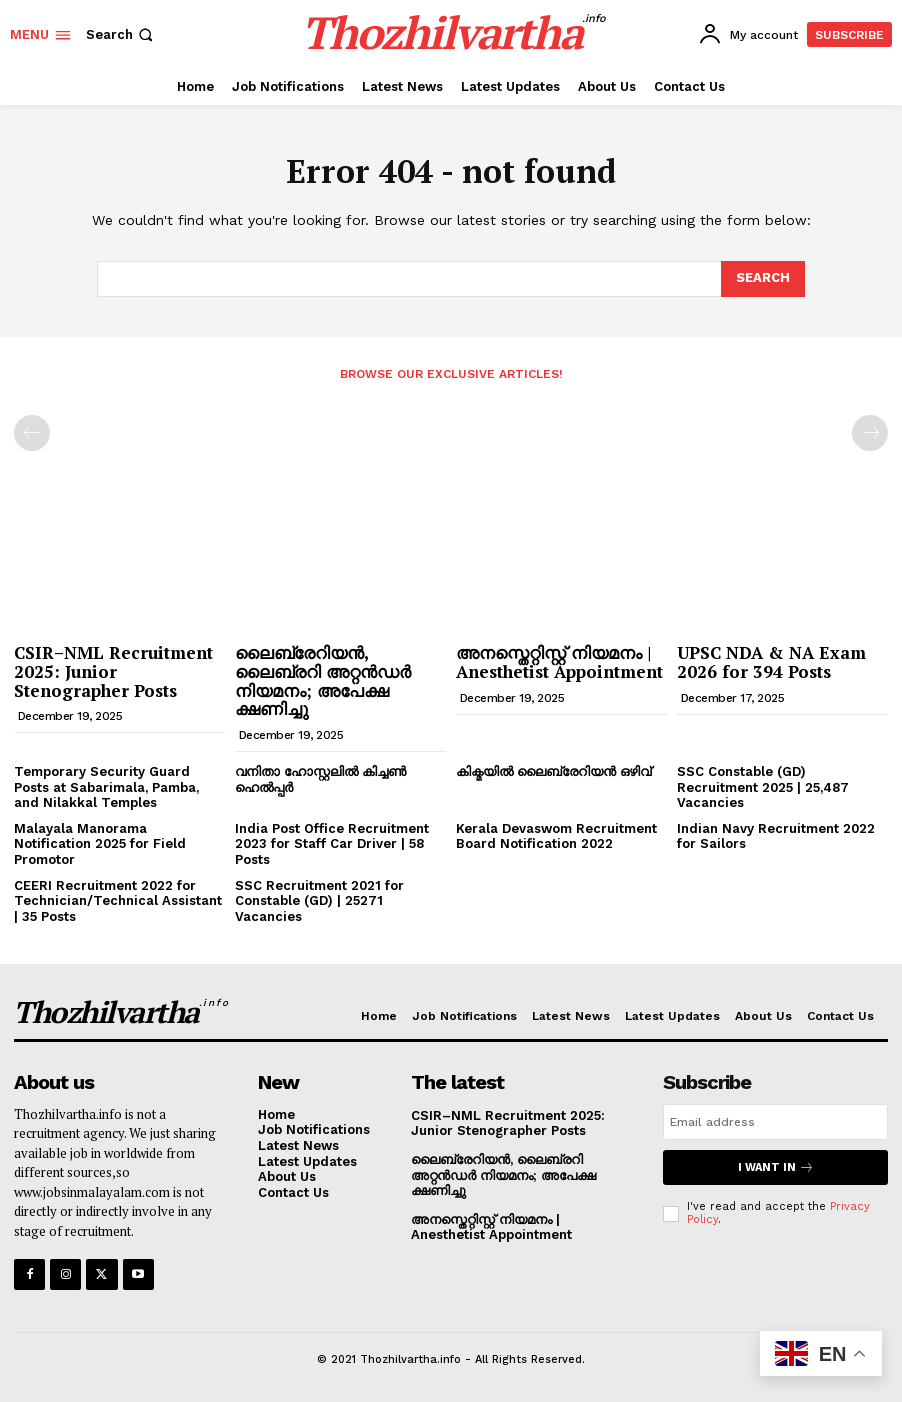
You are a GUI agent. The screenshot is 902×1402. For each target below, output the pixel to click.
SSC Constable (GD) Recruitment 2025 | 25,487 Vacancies (763, 787)
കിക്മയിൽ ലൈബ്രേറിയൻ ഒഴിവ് (553, 771)
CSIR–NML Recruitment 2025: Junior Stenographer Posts (113, 671)
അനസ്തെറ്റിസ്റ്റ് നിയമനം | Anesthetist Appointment (559, 662)
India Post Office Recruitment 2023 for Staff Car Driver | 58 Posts (332, 844)
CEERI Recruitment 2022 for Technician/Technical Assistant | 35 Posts (118, 901)
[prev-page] (32, 433)
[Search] (763, 279)
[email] (775, 1122)
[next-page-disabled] (870, 433)
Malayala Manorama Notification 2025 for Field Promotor (100, 844)
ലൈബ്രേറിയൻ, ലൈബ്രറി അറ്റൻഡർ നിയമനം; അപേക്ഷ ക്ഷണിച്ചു (323, 680)
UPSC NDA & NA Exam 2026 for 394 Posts (771, 662)
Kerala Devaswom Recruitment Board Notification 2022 (556, 836)
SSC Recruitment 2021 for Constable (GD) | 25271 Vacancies (319, 901)
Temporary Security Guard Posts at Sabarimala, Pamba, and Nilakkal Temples (106, 787)
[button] (121, 34)
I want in (776, 1167)
